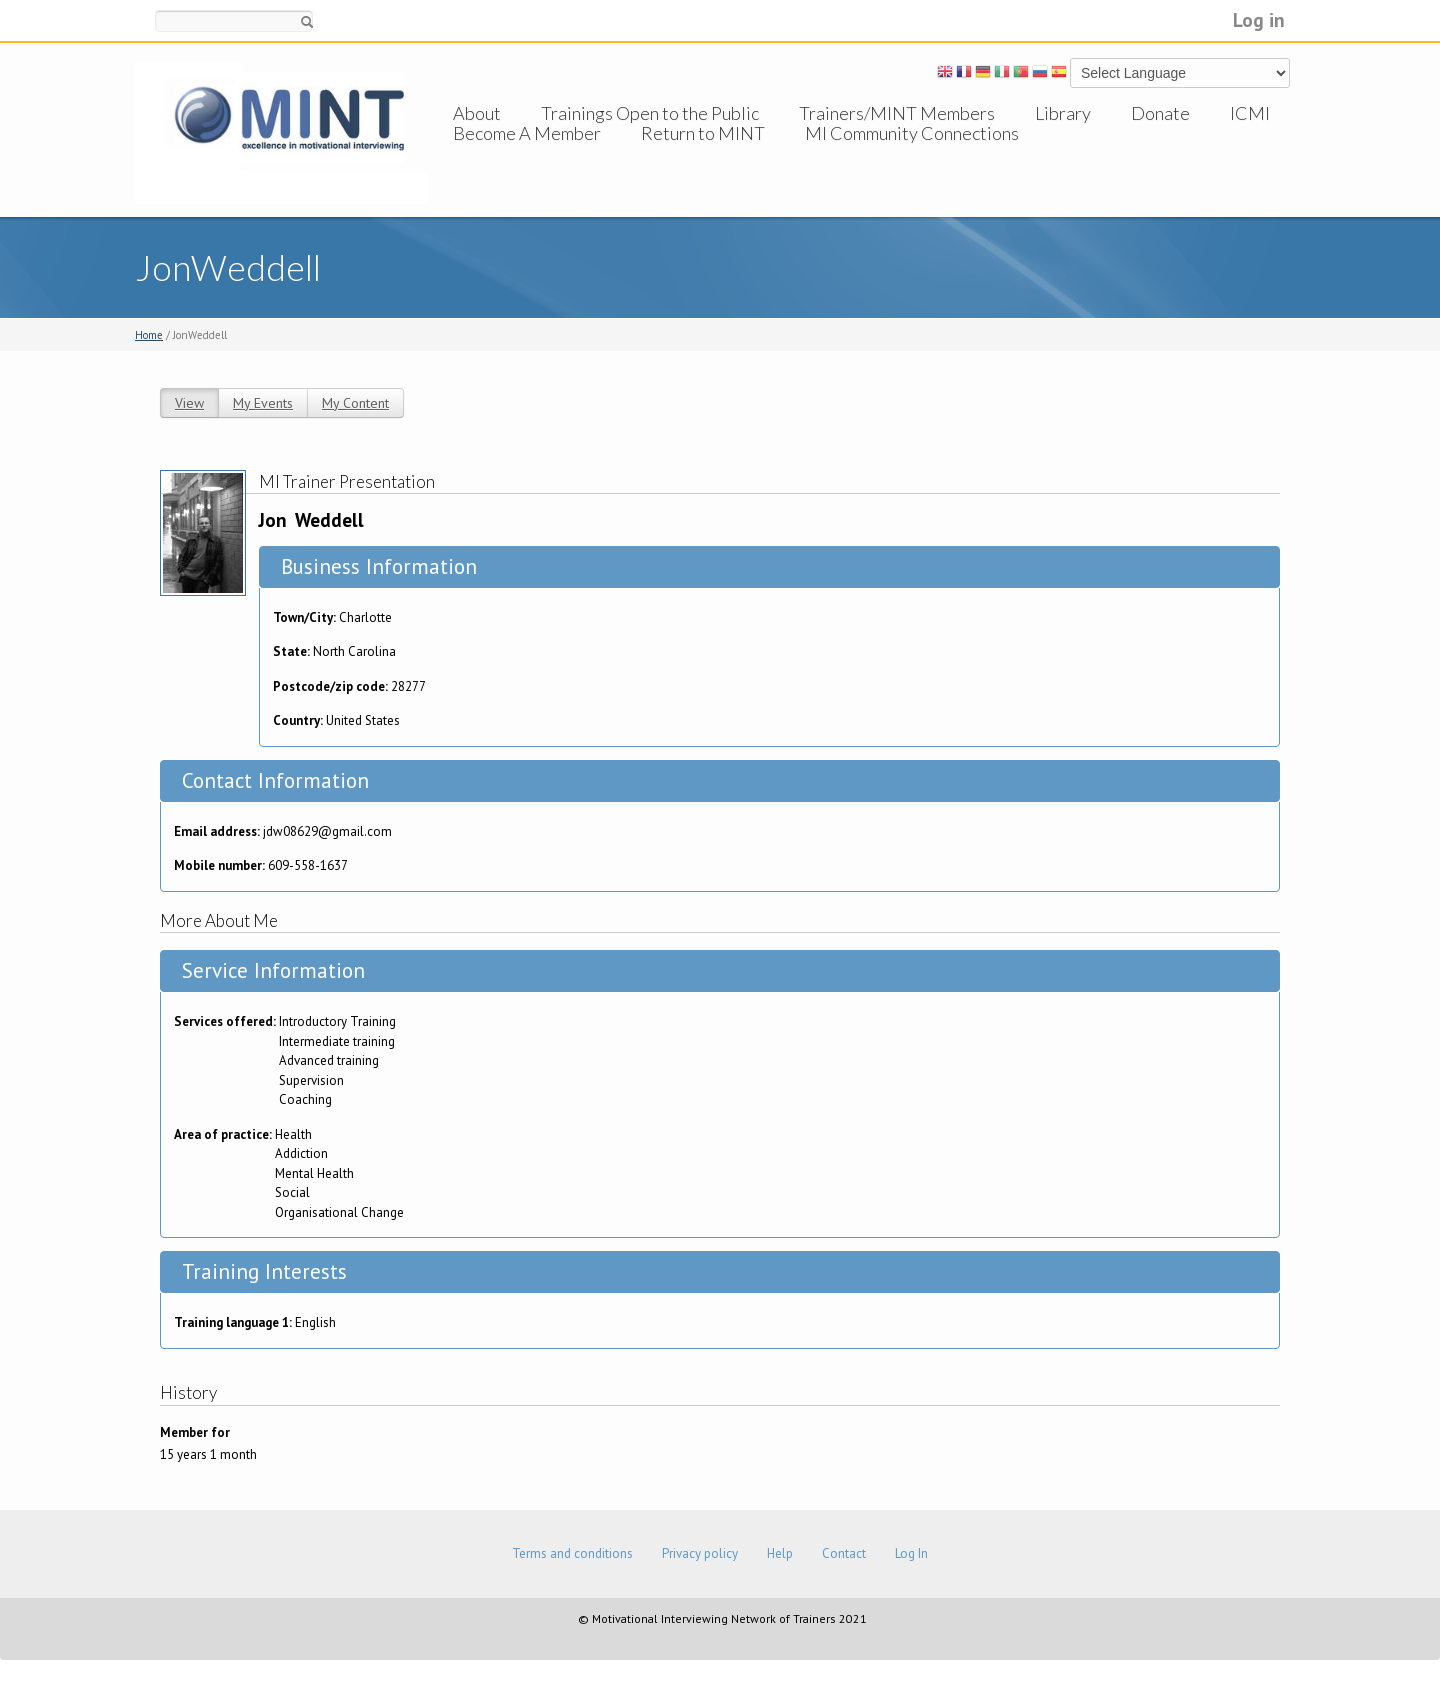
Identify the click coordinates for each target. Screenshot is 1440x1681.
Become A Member (527, 153)
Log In (911, 1553)
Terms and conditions (572, 1553)
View (189, 403)
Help (780, 1553)
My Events (263, 403)
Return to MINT (703, 153)
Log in (1259, 19)
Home (149, 335)
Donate (1160, 113)
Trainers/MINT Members (897, 113)
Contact (844, 1553)
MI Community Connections (912, 153)
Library (1063, 113)
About (477, 113)
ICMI (1250, 113)
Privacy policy (700, 1553)
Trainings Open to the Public (650, 113)
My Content (355, 403)
